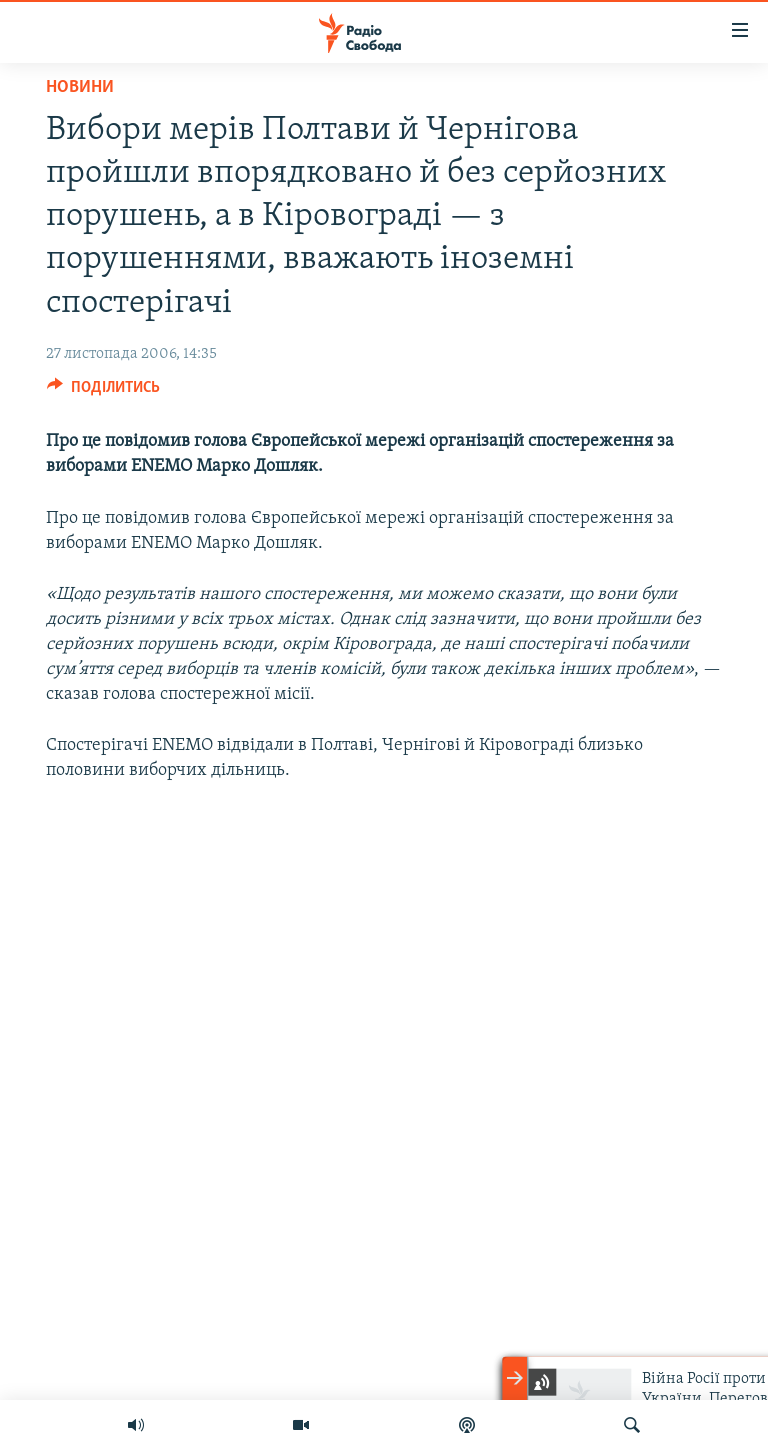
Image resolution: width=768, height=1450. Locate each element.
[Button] (103, 392)
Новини (80, 87)
